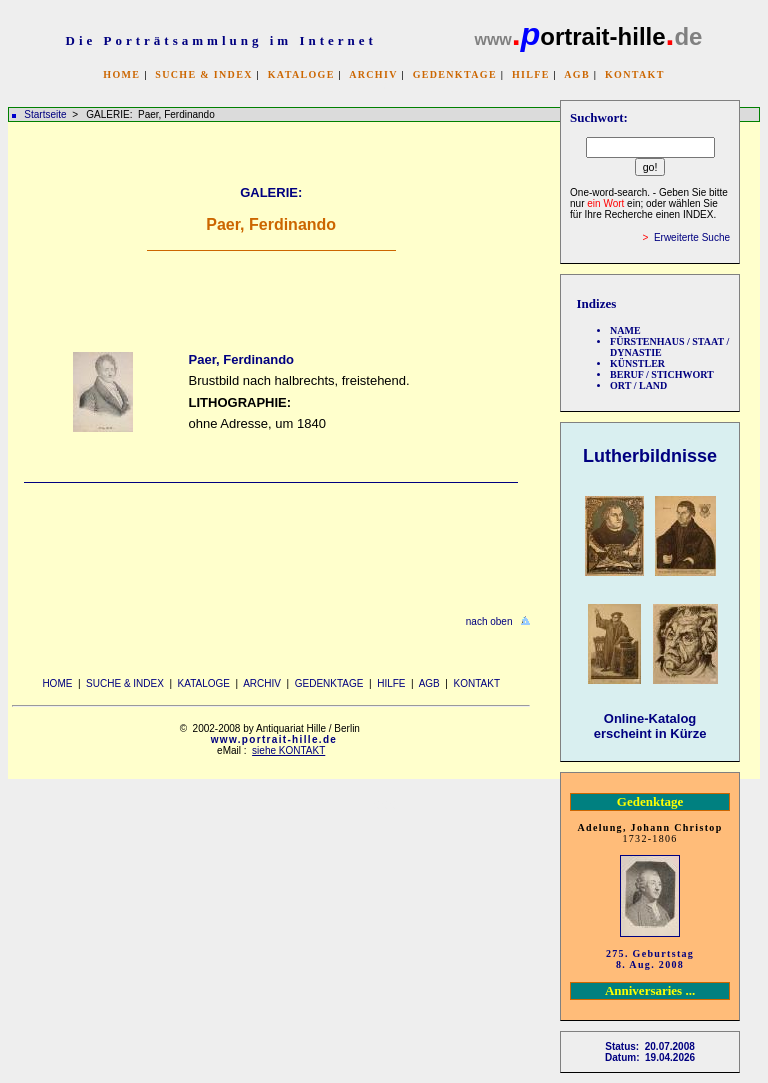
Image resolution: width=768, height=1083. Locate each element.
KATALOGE (301, 74)
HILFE (531, 74)
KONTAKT (635, 74)
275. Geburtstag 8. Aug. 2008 (650, 959)
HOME (121, 74)
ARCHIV (373, 74)
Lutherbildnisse (650, 456)
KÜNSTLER (637, 363)
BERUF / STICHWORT (662, 374)
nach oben (489, 621)
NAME (625, 330)
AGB (577, 74)
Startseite (45, 114)
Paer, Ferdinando (241, 359)
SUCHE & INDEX (203, 74)
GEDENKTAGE (455, 74)
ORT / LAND (638, 385)
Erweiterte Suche (692, 237)
